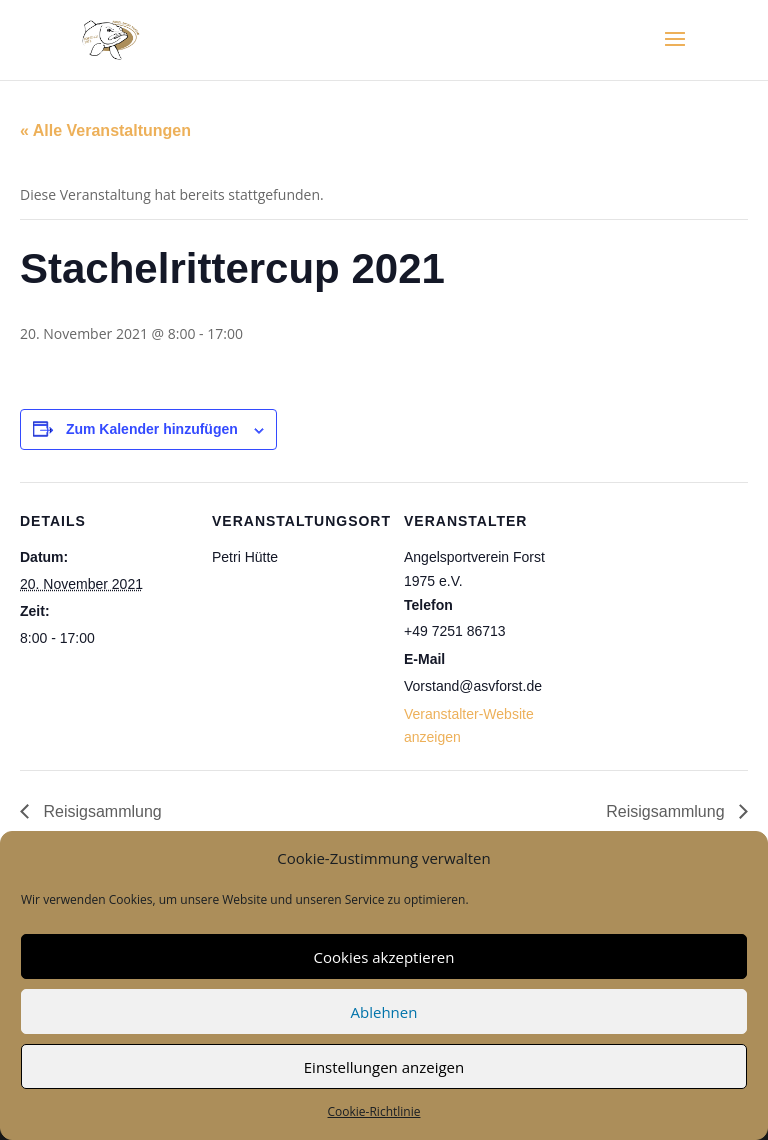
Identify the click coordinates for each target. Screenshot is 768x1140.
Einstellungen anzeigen (384, 1067)
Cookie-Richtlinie (374, 1111)
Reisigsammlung (100, 811)
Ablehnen (384, 1012)
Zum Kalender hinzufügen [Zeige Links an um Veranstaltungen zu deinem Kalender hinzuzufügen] (152, 429)
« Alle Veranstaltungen (105, 130)
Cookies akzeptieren (384, 957)
